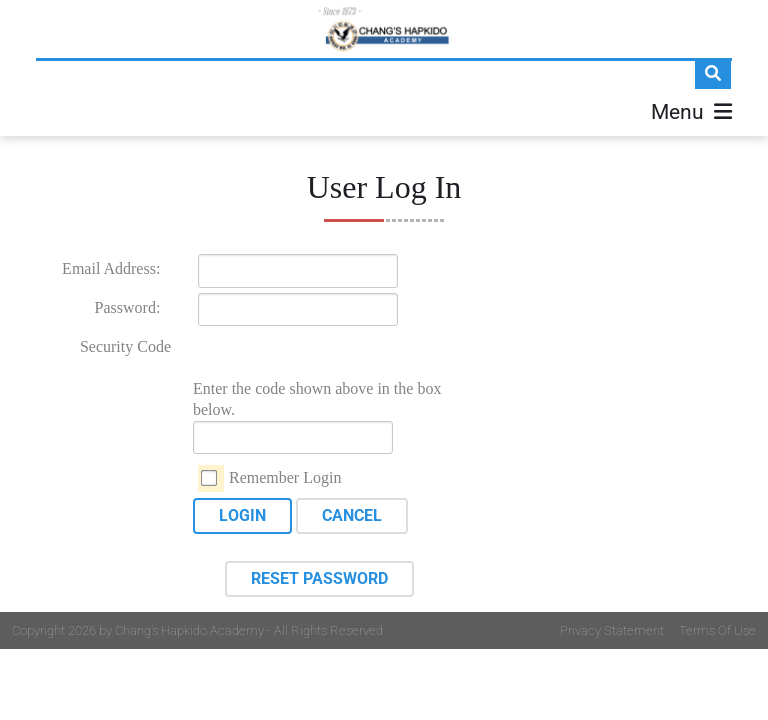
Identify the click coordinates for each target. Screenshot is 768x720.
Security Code (125, 346)
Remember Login (285, 477)
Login (242, 515)
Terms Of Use (717, 630)
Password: (128, 307)
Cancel (352, 515)
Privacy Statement (612, 630)
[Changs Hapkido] (383, 29)
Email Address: (111, 268)
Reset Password (319, 578)
